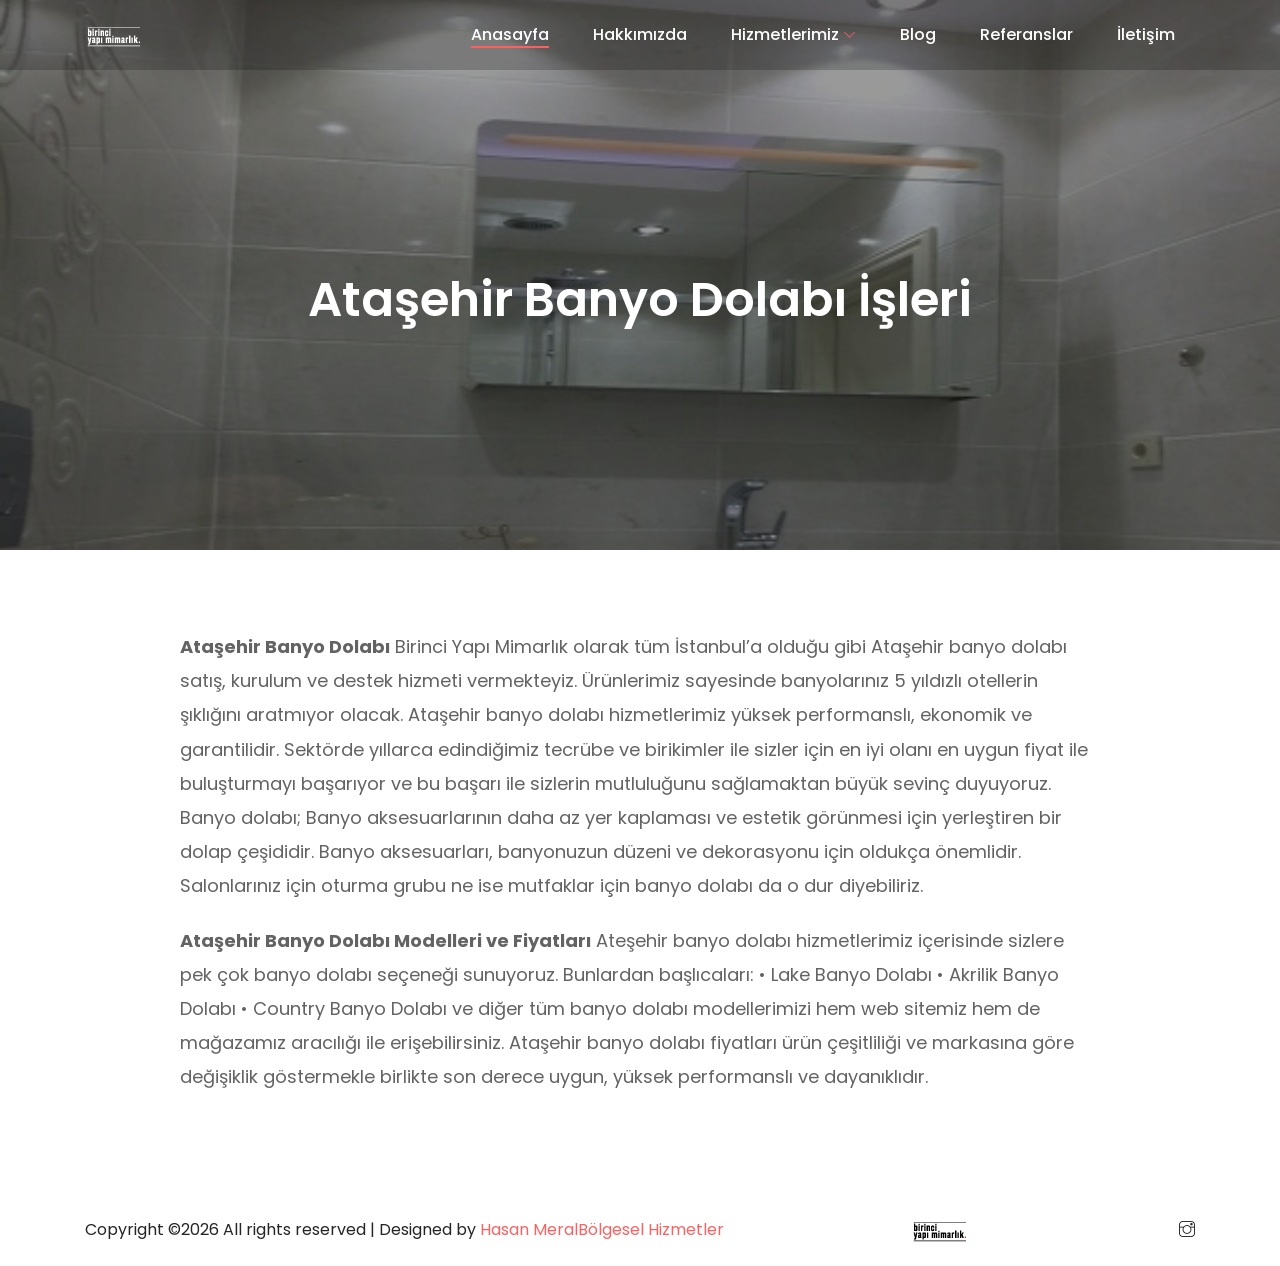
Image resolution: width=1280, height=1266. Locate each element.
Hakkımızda (640, 34)
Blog (918, 34)
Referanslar (1026, 34)
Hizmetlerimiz (785, 34)
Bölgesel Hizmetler (651, 1229)
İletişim (1146, 34)
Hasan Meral (529, 1229)
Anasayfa (510, 34)
